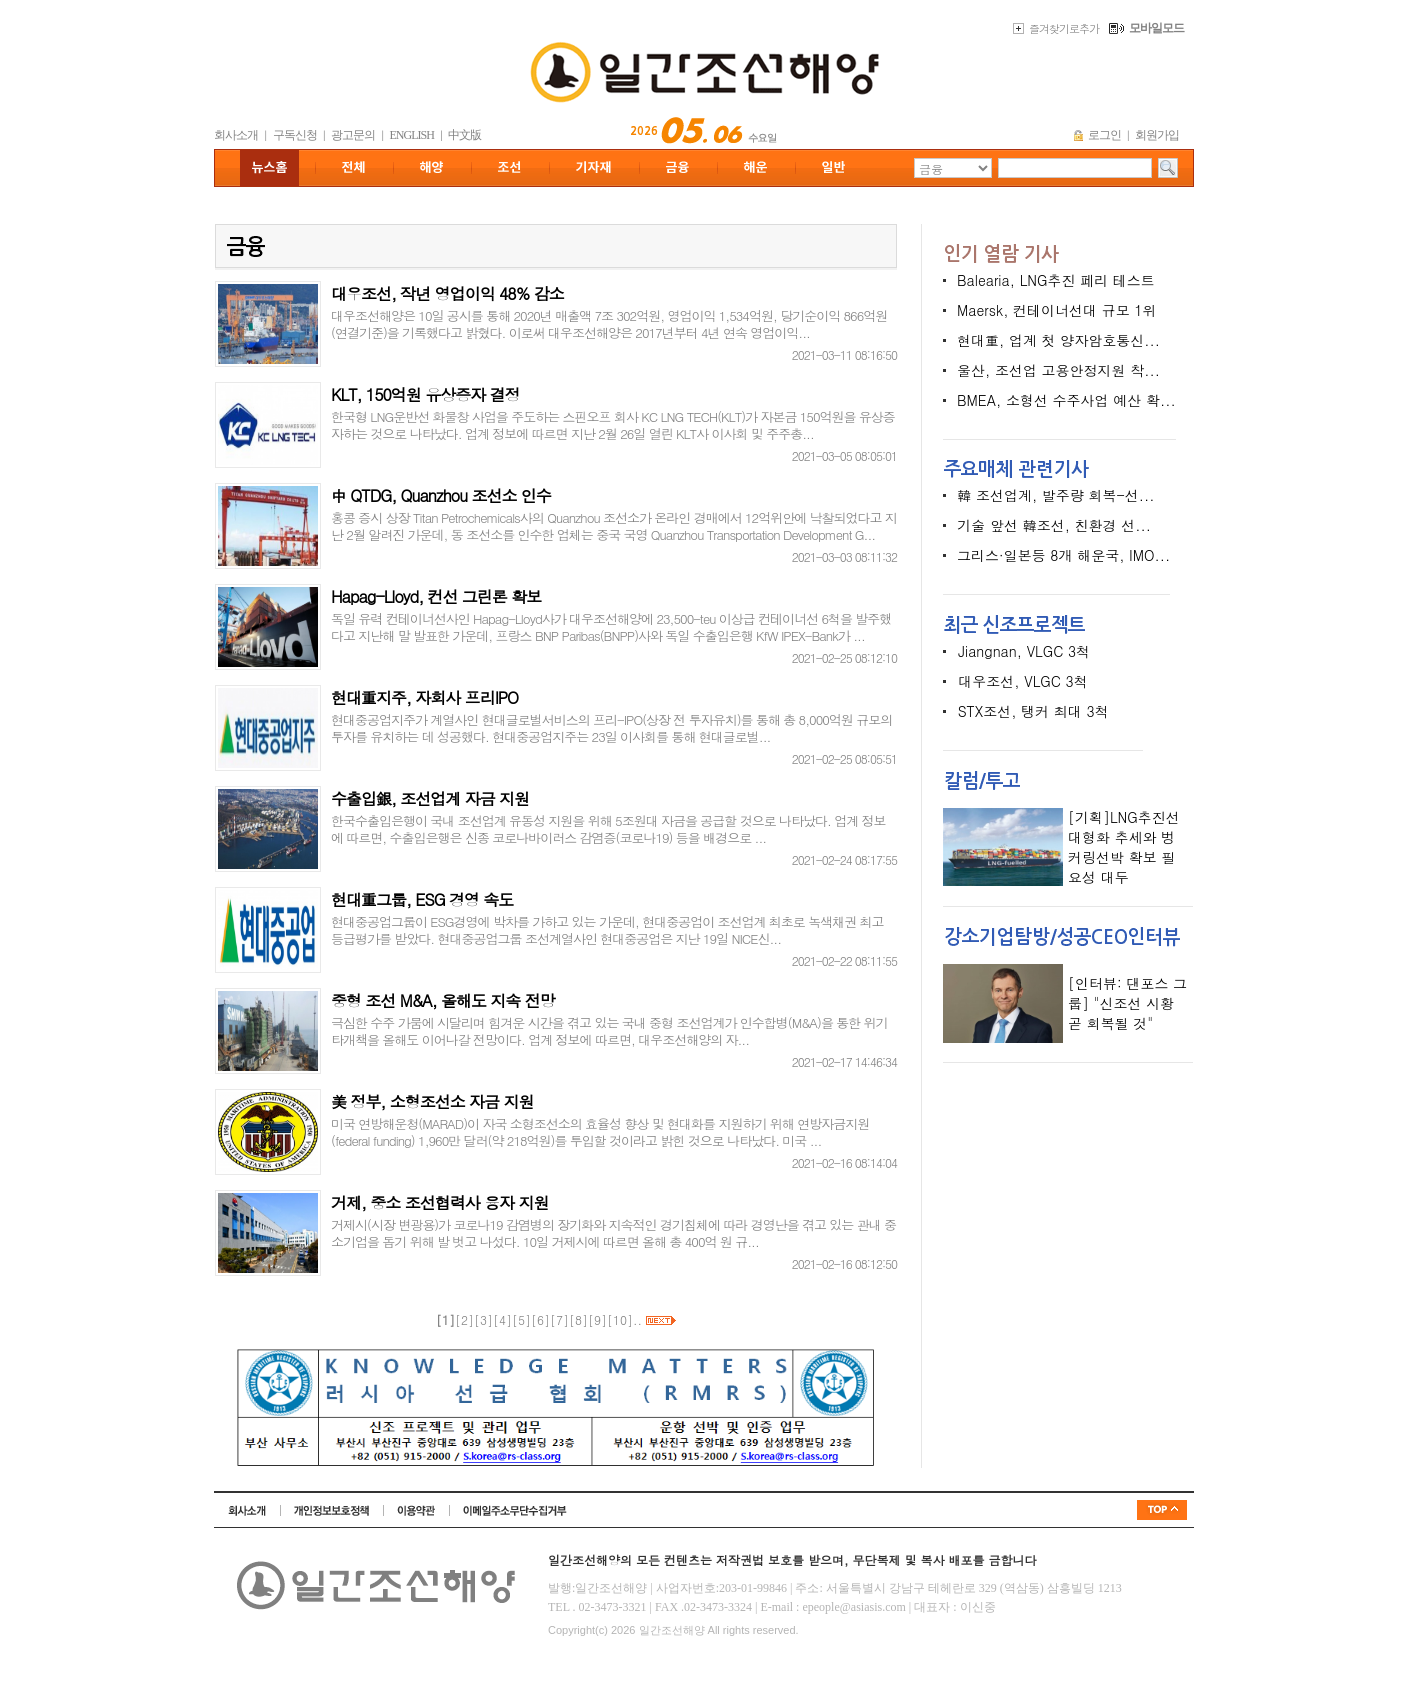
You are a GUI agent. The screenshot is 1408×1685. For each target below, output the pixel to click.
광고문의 (353, 135)
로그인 (1104, 135)
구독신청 (295, 135)
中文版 (464, 135)
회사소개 (236, 135)
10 (620, 1319)
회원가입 (1157, 135)
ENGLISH (412, 135)
